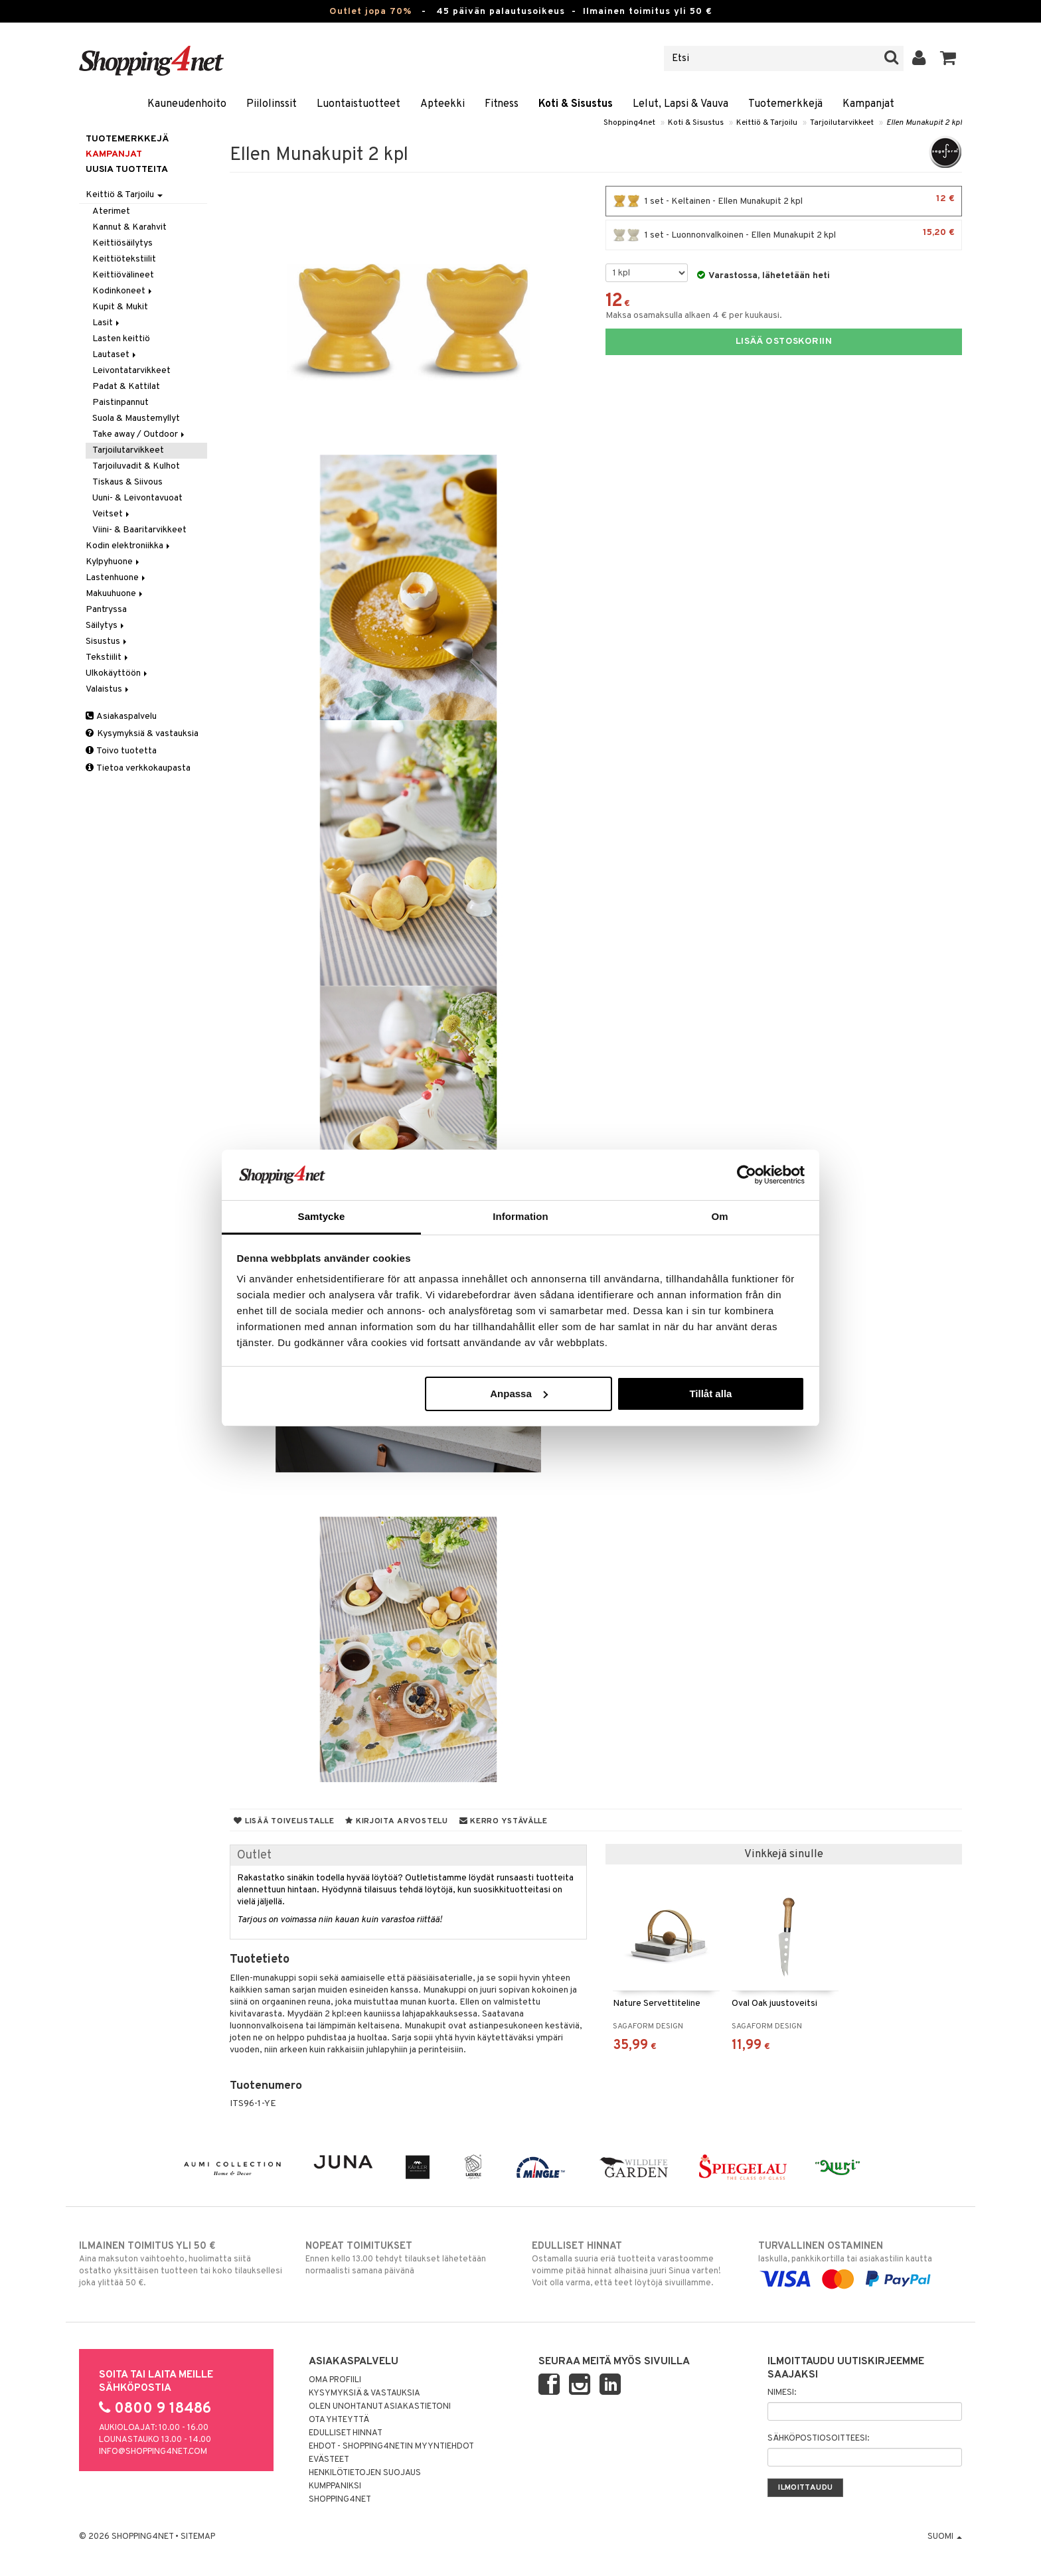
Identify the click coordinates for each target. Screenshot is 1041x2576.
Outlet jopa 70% (370, 11)
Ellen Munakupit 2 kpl (924, 122)
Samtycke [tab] (321, 1216)
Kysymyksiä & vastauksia (142, 733)
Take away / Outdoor (139, 434)
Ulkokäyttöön (117, 673)
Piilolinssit (271, 104)
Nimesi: (781, 2392)
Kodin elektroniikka (129, 546)
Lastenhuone (116, 577)
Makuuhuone (115, 593)
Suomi (944, 2537)
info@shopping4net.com (153, 2452)
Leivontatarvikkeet (131, 370)
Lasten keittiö (121, 338)
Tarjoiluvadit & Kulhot (136, 466)
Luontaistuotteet (358, 104)
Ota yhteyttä (339, 2420)
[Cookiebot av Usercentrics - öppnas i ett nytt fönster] (746, 1175)
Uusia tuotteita (127, 169)
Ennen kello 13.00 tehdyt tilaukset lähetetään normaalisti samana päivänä (407, 2258)
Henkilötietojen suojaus (365, 2473)
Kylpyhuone (113, 562)
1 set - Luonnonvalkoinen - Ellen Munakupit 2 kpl (784, 235)
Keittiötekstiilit (124, 259)
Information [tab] (520, 1216)
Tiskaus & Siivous (127, 482)
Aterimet (111, 211)
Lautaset (115, 354)
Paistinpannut (120, 402)
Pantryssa (106, 609)
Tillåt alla (710, 1393)
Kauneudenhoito (186, 104)
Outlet (254, 1855)
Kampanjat (868, 104)
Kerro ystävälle (503, 1821)
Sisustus (107, 641)
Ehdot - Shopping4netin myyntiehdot (391, 2446)
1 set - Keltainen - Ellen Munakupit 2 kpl (784, 201)
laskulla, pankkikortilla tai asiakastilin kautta (860, 2262)
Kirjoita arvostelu (396, 1821)
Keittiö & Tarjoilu (766, 122)
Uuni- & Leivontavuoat (137, 498)
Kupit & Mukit (120, 307)
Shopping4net (629, 122)
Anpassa (519, 1393)
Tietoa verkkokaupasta (138, 768)
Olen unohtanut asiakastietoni (380, 2406)
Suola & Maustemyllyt (136, 418)
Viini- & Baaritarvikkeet (139, 530)
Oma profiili (335, 2380)
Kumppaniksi (335, 2486)
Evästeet (329, 2460)
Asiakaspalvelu (121, 716)
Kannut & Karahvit (129, 227)
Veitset (111, 514)
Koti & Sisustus (575, 104)
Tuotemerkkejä (785, 104)
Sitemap (198, 2537)
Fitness (502, 104)
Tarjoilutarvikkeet (842, 122)
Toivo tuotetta (121, 751)
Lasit (106, 323)
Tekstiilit (108, 657)
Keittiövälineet (123, 275)
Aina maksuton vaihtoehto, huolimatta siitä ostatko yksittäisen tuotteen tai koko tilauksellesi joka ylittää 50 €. (181, 2264)
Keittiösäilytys (122, 243)
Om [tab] (719, 1216)
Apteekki (442, 104)
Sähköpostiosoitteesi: (818, 2438)
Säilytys (106, 625)
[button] (948, 58)
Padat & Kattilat (126, 386)
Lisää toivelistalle (284, 1821)
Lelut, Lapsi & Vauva (680, 104)
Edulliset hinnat (345, 2433)
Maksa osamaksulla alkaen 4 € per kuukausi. (693, 315)
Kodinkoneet (123, 291)
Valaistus (108, 689)
